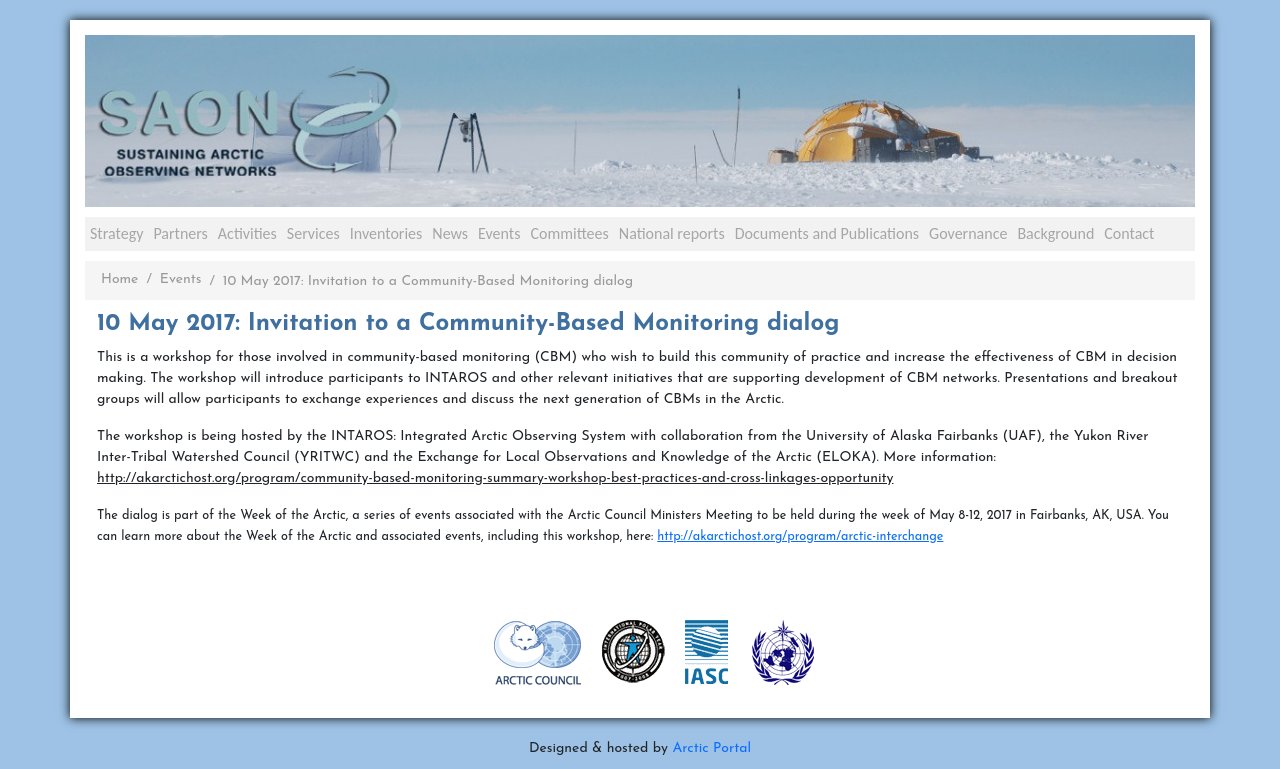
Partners (180, 233)
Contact (1129, 233)
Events (499, 233)
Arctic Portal (711, 748)
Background (1055, 233)
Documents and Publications (827, 233)
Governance (968, 233)
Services (313, 233)
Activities (247, 233)
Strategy (116, 233)
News (450, 233)
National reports (672, 233)
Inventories (386, 233)
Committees (569, 233)
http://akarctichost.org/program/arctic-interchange (800, 537)
